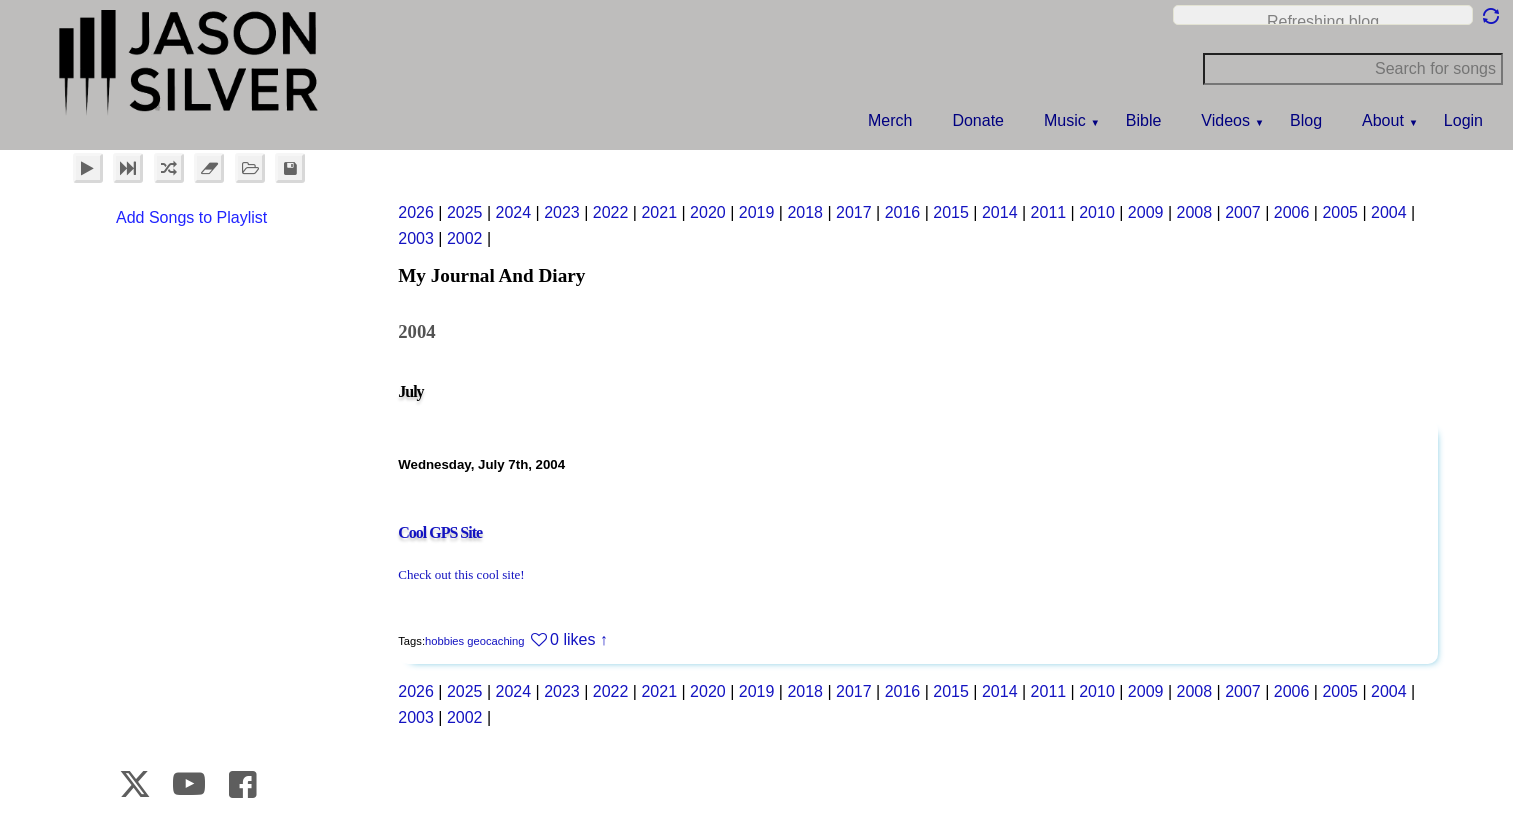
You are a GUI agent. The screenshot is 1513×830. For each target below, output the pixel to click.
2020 (708, 212)
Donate (978, 120)
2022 (611, 212)
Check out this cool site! (461, 574)
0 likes (572, 639)
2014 (1000, 212)
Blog (1306, 120)
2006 (1292, 212)
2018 (805, 212)
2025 (465, 212)
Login (1463, 120)
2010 (1097, 212)
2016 (903, 212)
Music (1065, 120)
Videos (1225, 120)
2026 (416, 212)
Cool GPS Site (440, 532)
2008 (1195, 212)
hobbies (444, 641)
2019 (757, 212)
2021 (659, 212)
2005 (1340, 212)
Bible (1144, 120)
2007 (1243, 212)
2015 (951, 212)
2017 (854, 212)
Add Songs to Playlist (191, 217)
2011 (1049, 212)
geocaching (495, 641)
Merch (890, 120)
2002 (465, 238)
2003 (416, 238)
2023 (562, 212)
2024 (514, 212)
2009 (1146, 212)
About (1383, 120)
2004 (1389, 212)
